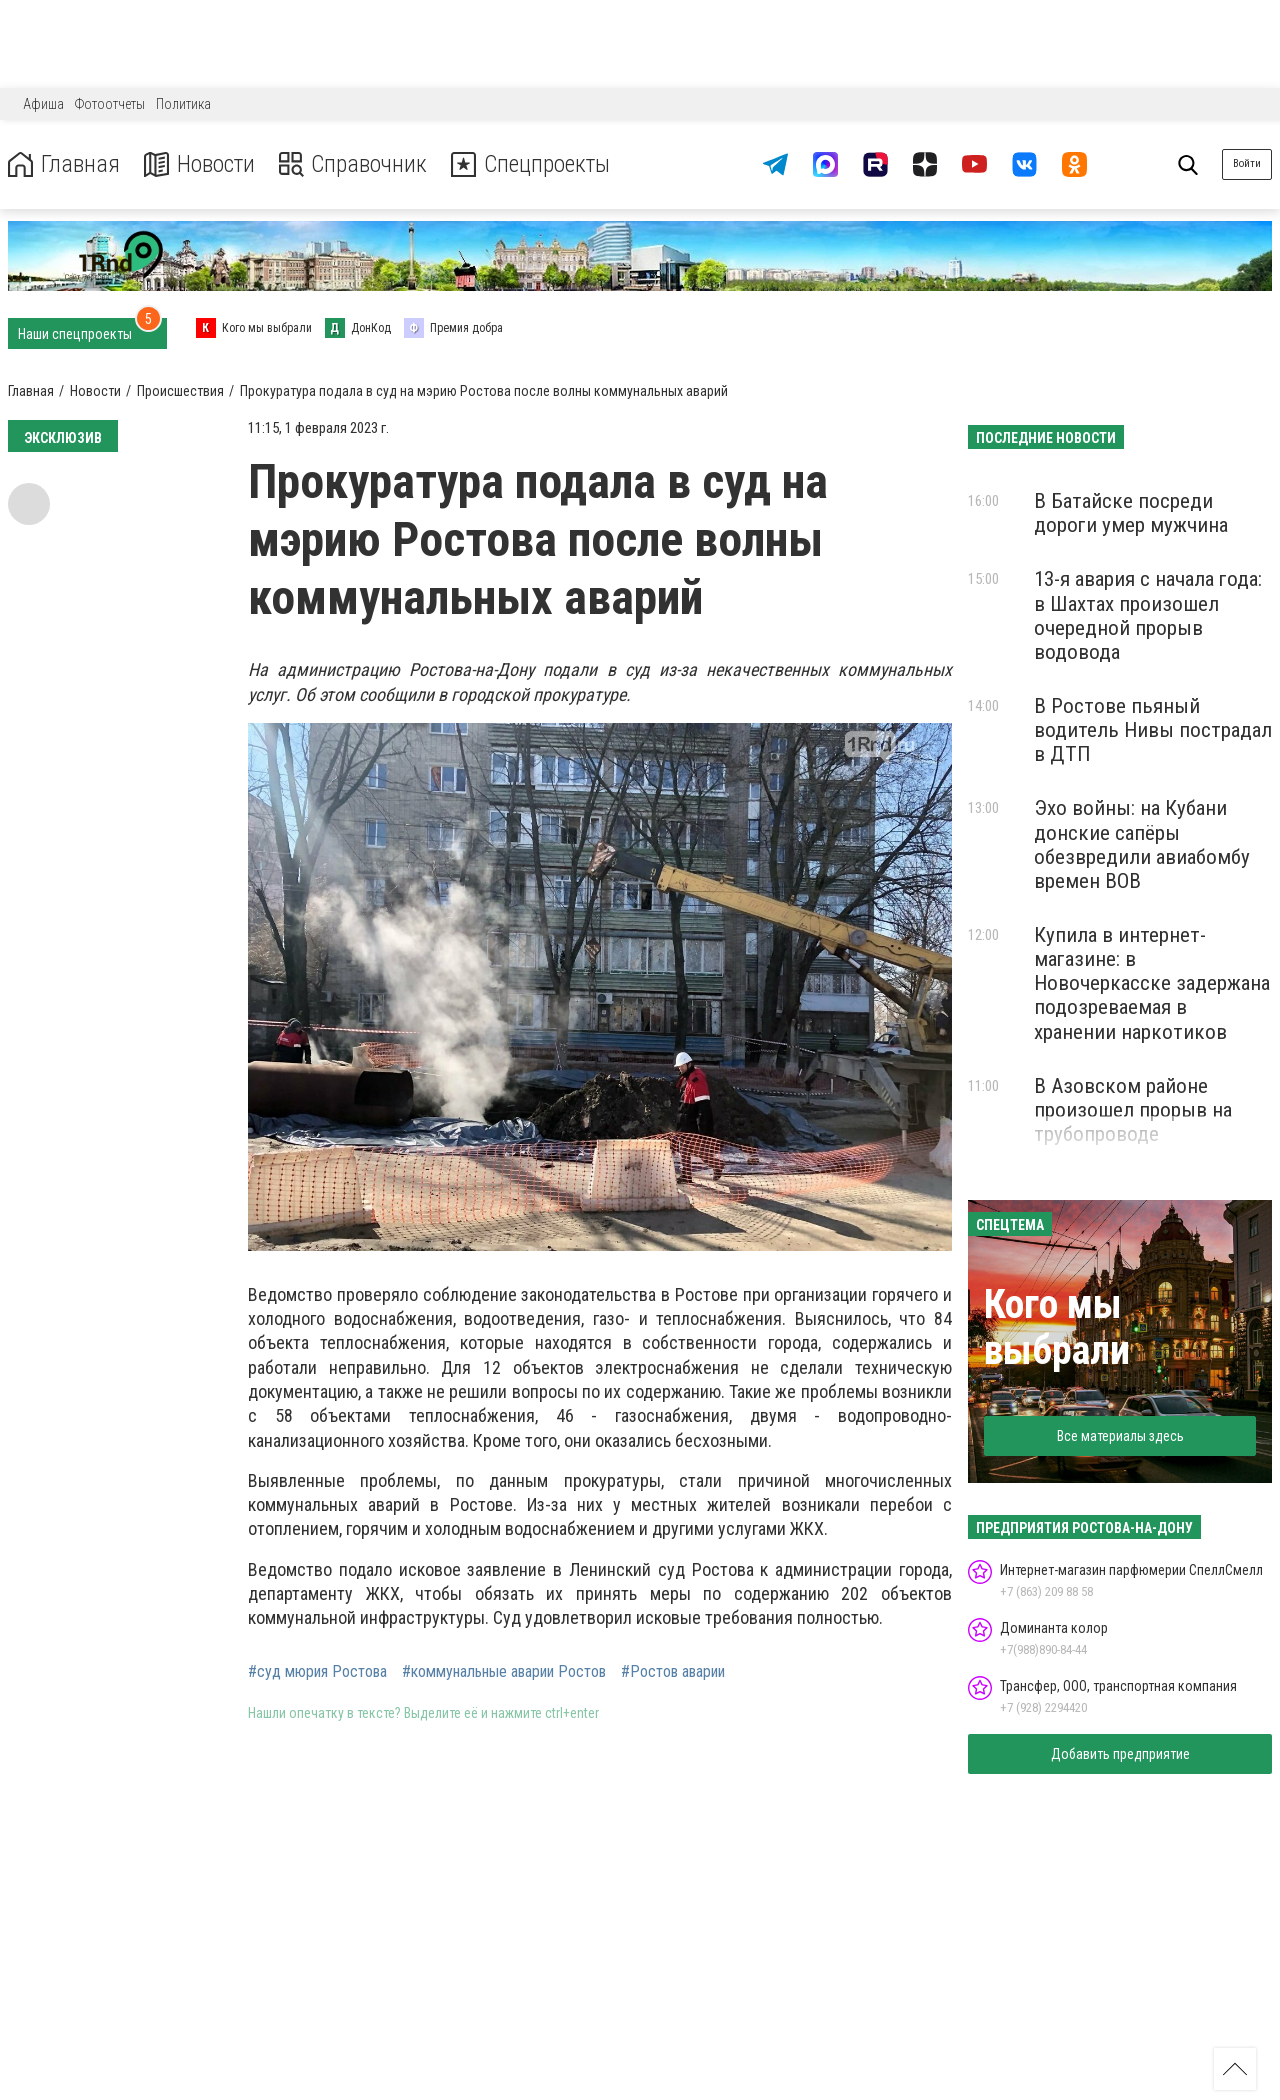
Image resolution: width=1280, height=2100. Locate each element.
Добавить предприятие (1120, 1754)
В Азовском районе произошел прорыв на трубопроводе (1133, 1110)
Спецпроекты (534, 164)
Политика (183, 104)
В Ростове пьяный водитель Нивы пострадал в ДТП (1153, 730)
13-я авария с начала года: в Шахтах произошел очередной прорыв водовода (1148, 615)
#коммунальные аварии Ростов (504, 1672)
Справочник (353, 164)
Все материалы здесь (1120, 1436)
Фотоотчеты (110, 104)
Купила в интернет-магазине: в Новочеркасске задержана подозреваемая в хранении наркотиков (1152, 983)
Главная (63, 164)
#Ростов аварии (673, 1672)
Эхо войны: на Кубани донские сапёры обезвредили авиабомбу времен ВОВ (1142, 844)
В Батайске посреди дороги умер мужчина (1131, 513)
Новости (198, 164)
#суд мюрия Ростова (317, 1672)
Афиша (43, 104)
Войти (1247, 163)
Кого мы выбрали (1057, 1327)
